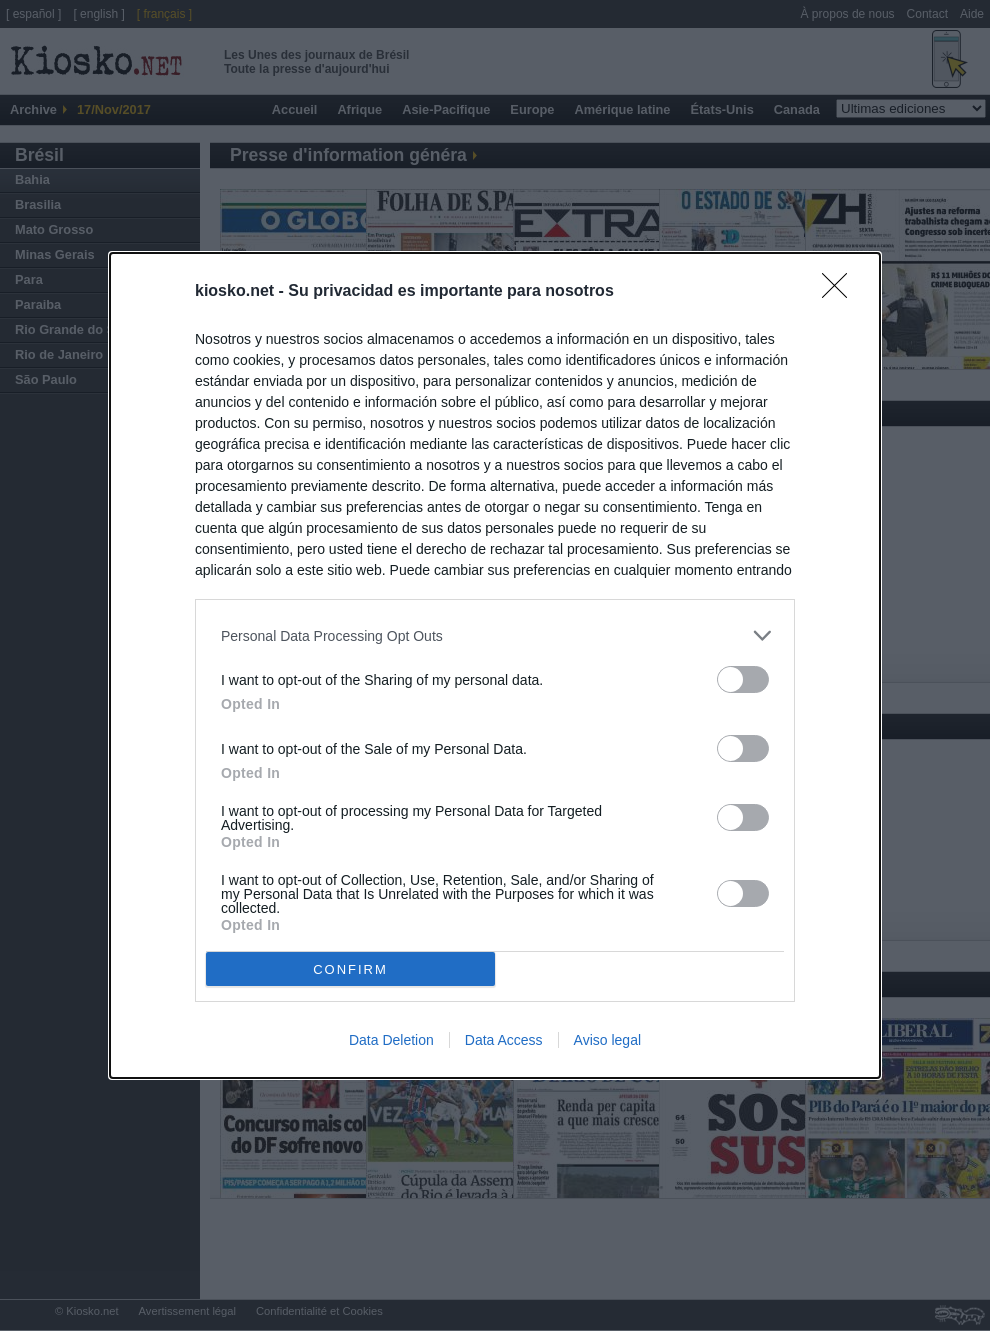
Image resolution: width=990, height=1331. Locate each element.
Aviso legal (607, 1040)
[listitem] (495, 635)
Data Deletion (391, 1040)
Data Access (504, 1040)
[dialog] (495, 665)
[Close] (841, 292)
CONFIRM (350, 969)
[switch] (743, 679)
